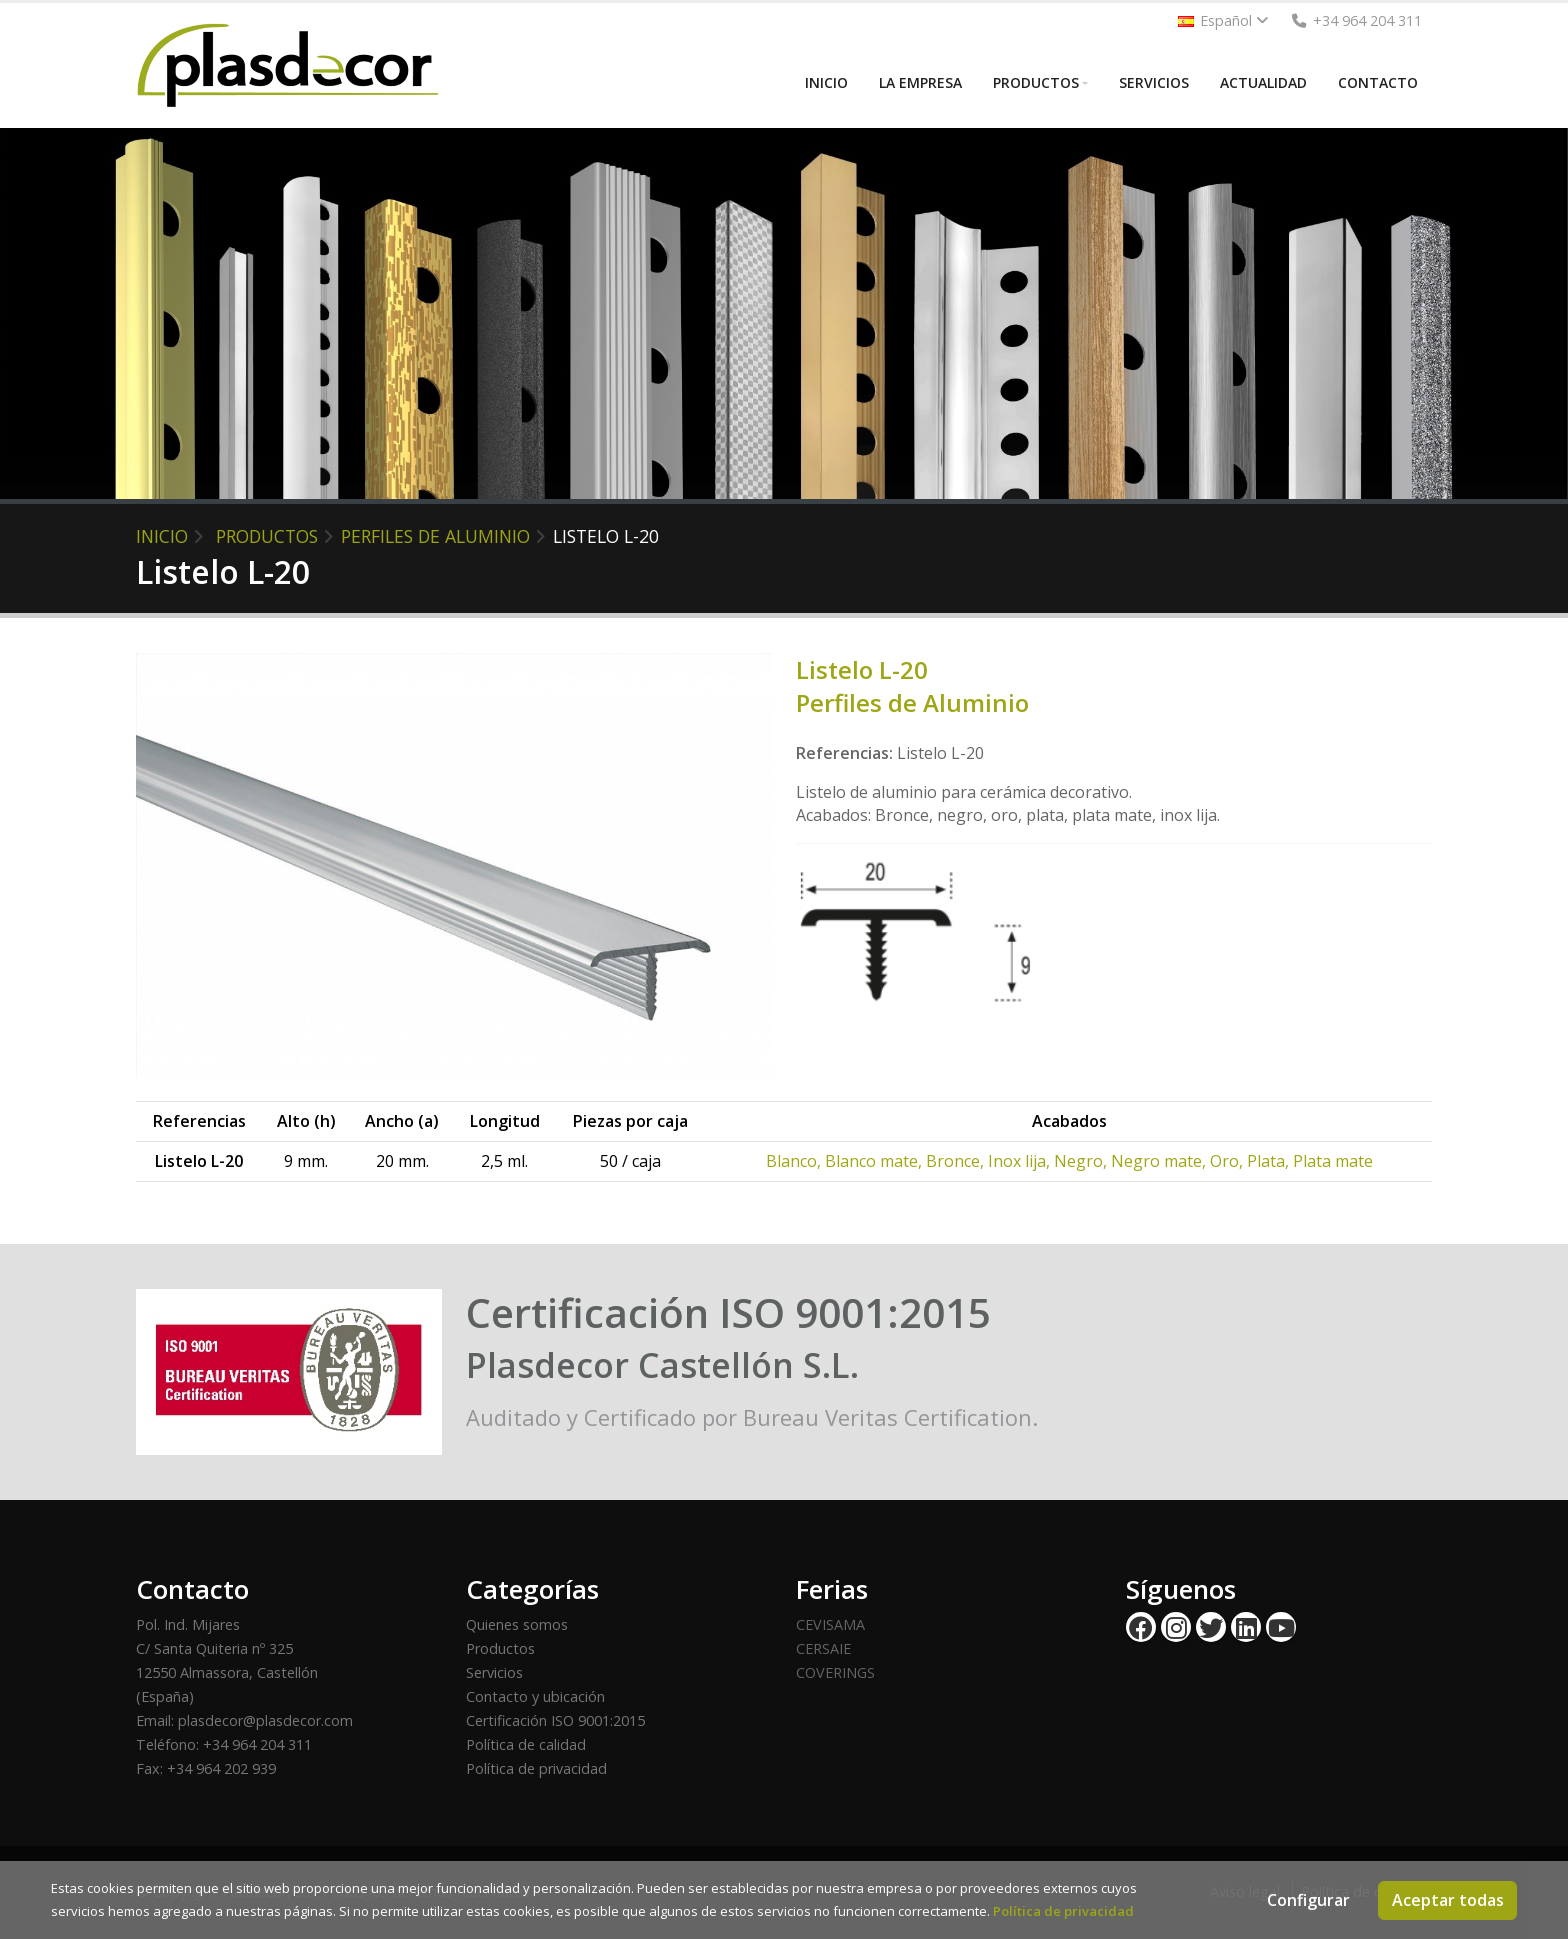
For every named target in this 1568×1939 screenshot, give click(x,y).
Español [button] (1223, 20)
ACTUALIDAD (1263, 82)
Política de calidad (526, 1744)
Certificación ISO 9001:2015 (555, 1720)
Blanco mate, (875, 1161)
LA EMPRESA (920, 82)
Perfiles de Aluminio (435, 536)
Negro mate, (1160, 1161)
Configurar (1308, 1900)
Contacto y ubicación (535, 1696)
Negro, (1082, 1161)
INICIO (826, 82)
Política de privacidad (536, 1768)
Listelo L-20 (606, 536)
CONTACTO (1378, 82)
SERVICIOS (1154, 82)
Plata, (1270, 1161)
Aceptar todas (1448, 1900)
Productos (500, 1648)
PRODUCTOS (1036, 82)
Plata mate (1333, 1161)
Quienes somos (517, 1624)
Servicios (494, 1672)
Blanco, (795, 1161)
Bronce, (957, 1161)
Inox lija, (1021, 1161)
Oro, (1228, 1161)
